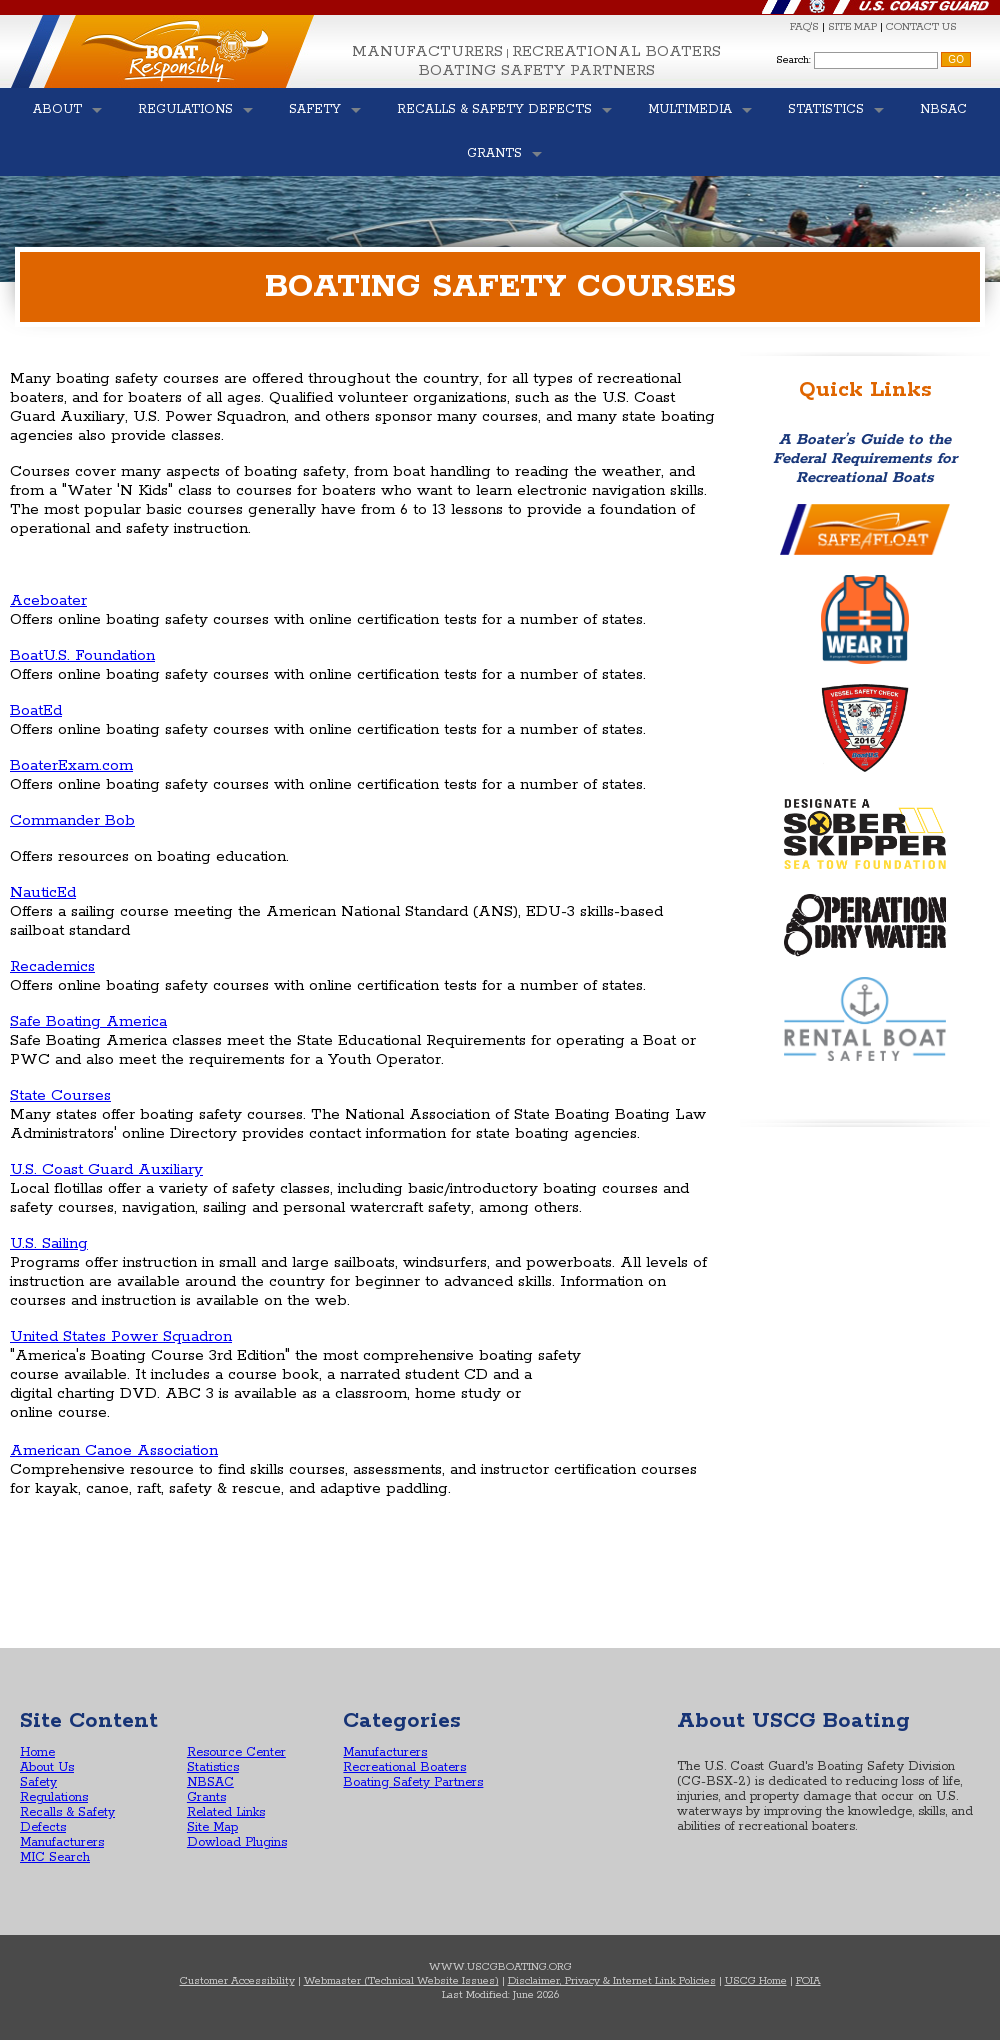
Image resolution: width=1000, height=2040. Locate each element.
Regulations (54, 1797)
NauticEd (43, 892)
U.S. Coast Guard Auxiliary (106, 1169)
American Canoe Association (114, 1450)
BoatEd (36, 710)
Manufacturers (427, 51)
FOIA (808, 1981)
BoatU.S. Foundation (82, 655)
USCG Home (756, 1981)
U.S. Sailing (49, 1243)
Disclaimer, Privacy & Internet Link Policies (612, 1981)
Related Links (226, 1812)
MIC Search (55, 1857)
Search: (793, 60)
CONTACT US (921, 27)
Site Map (212, 1827)
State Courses (60, 1095)
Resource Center (236, 1752)
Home (37, 1752)
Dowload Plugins (237, 1842)
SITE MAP (852, 27)
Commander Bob (72, 820)
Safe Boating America (88, 1021)
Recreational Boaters (616, 51)
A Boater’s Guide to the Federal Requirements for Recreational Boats (865, 458)
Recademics (52, 966)
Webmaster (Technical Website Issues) (401, 1981)
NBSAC (210, 1782)
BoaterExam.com (71, 765)
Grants (206, 1797)
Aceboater (48, 600)
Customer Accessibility (237, 1981)
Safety (38, 1782)
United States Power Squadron (121, 1336)
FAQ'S (804, 27)
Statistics (213, 1767)
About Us (47, 1767)
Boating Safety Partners (537, 70)
